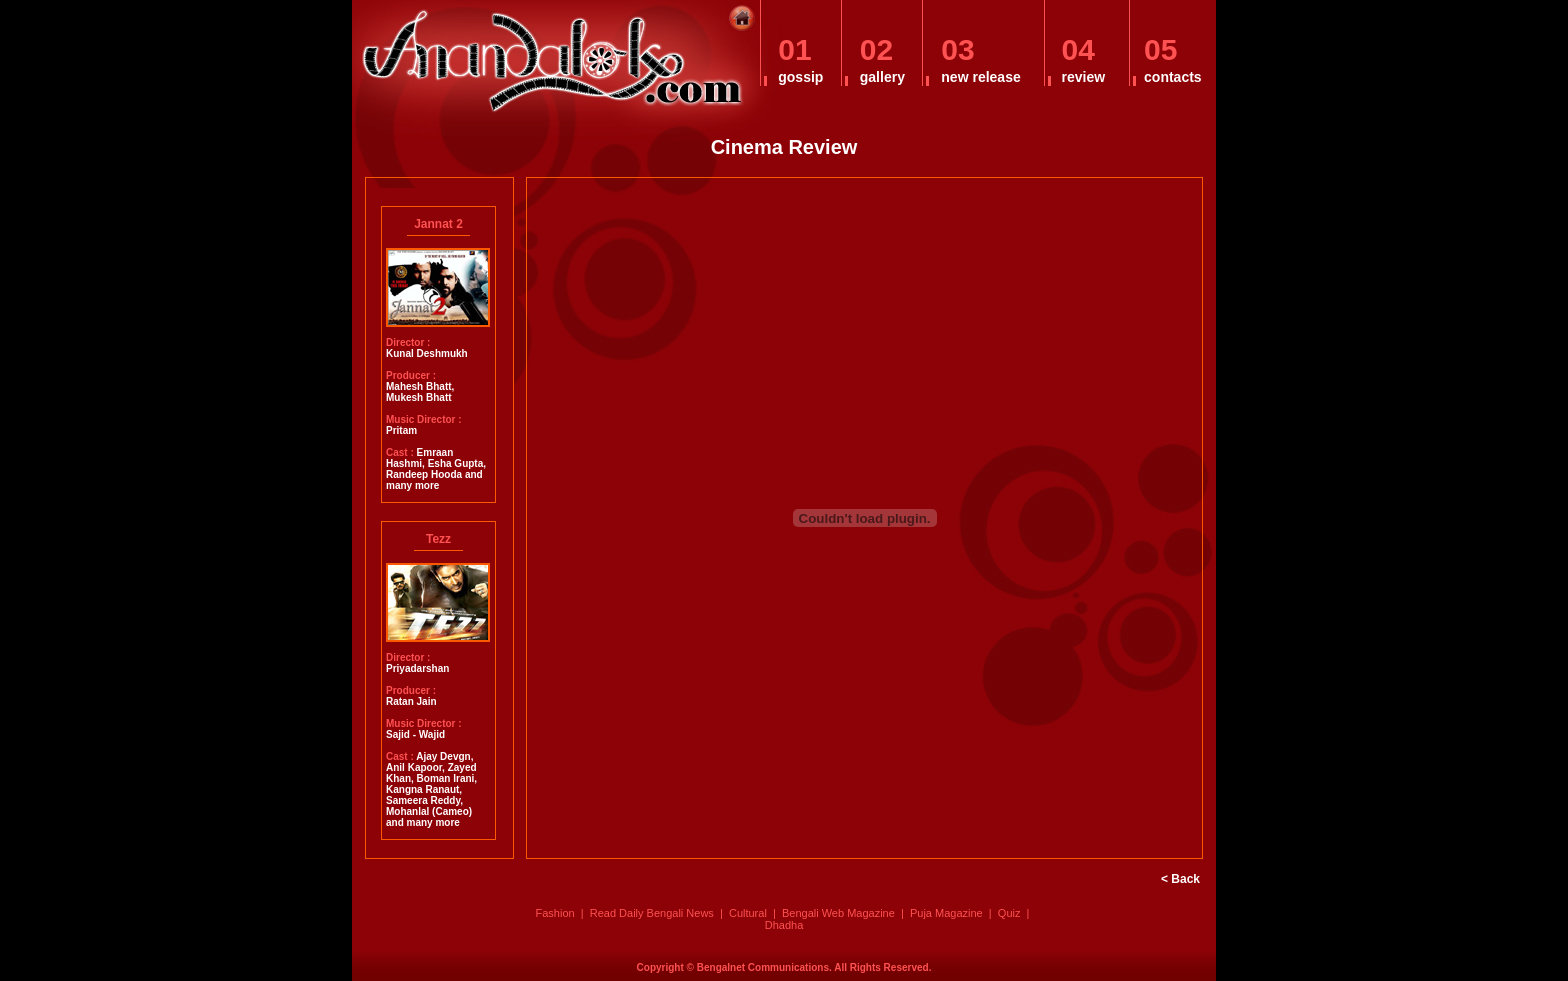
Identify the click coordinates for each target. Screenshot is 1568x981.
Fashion (554, 913)
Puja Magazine (946, 913)
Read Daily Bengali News (652, 913)
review (1084, 77)
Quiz (1009, 913)
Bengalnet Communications (763, 967)
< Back (1180, 879)
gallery (882, 77)
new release (980, 77)
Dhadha (784, 925)
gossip (800, 77)
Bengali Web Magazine (838, 913)
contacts (1173, 77)
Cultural (748, 913)
